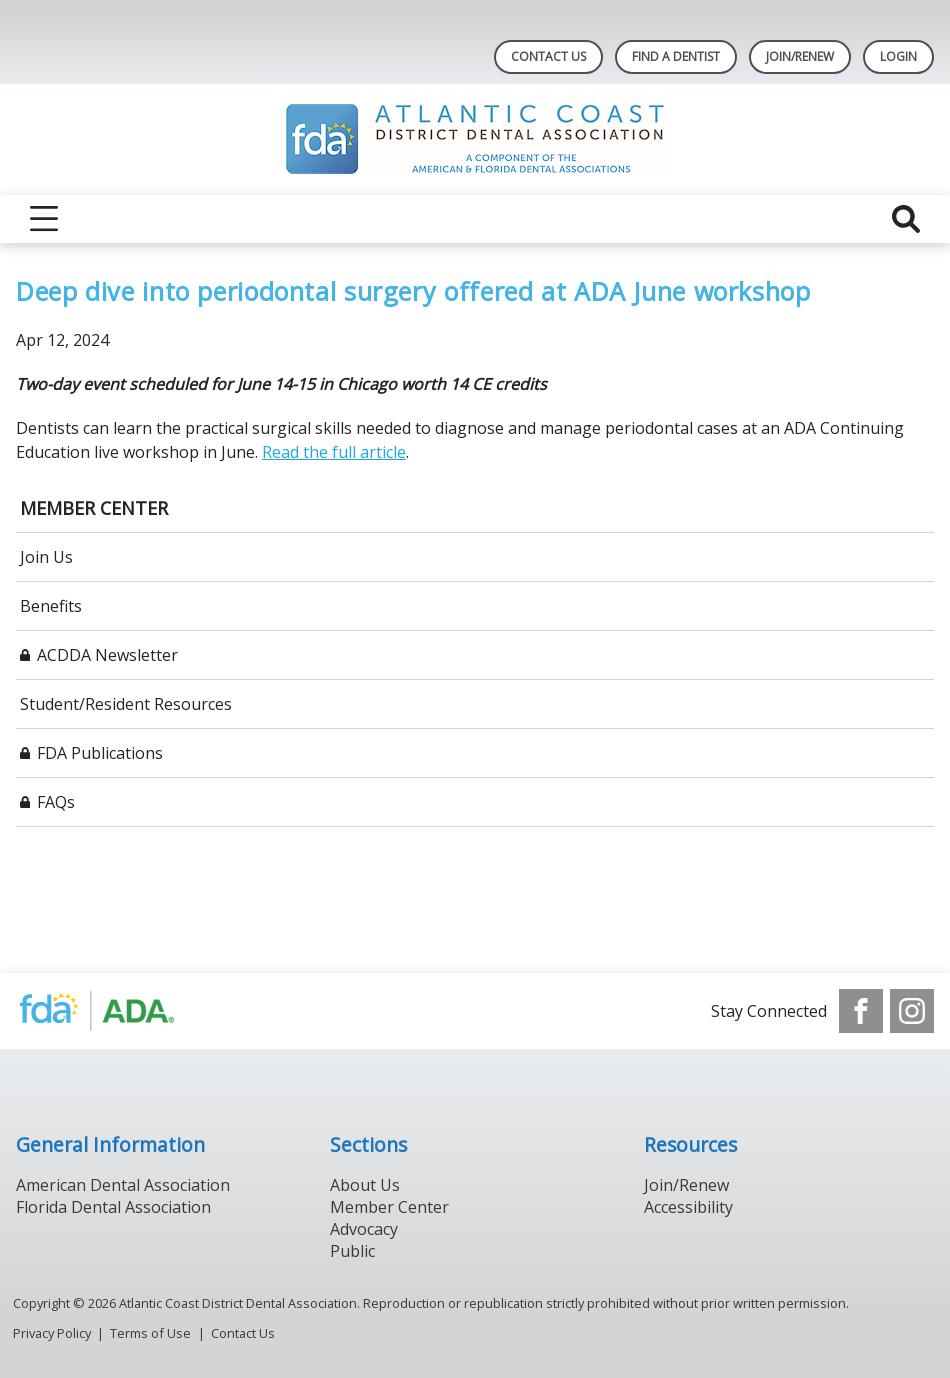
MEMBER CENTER (94, 508)
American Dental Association (123, 1185)
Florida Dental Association (113, 1207)
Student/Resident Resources (126, 704)
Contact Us (548, 56)
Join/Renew (686, 1185)
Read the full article (334, 452)
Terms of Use (150, 1333)
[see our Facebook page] (861, 1011)
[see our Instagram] (912, 1011)
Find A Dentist (676, 56)
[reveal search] (906, 219)
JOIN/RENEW (800, 56)
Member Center (389, 1207)
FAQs (56, 802)
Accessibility (688, 1207)
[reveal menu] (44, 219)
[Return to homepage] (475, 139)
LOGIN (898, 56)
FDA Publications (100, 753)
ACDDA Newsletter (107, 655)
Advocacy (364, 1229)
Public (352, 1251)
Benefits (51, 606)
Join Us (46, 557)
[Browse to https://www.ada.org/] (117, 1011)
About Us (365, 1185)
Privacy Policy (52, 1333)
